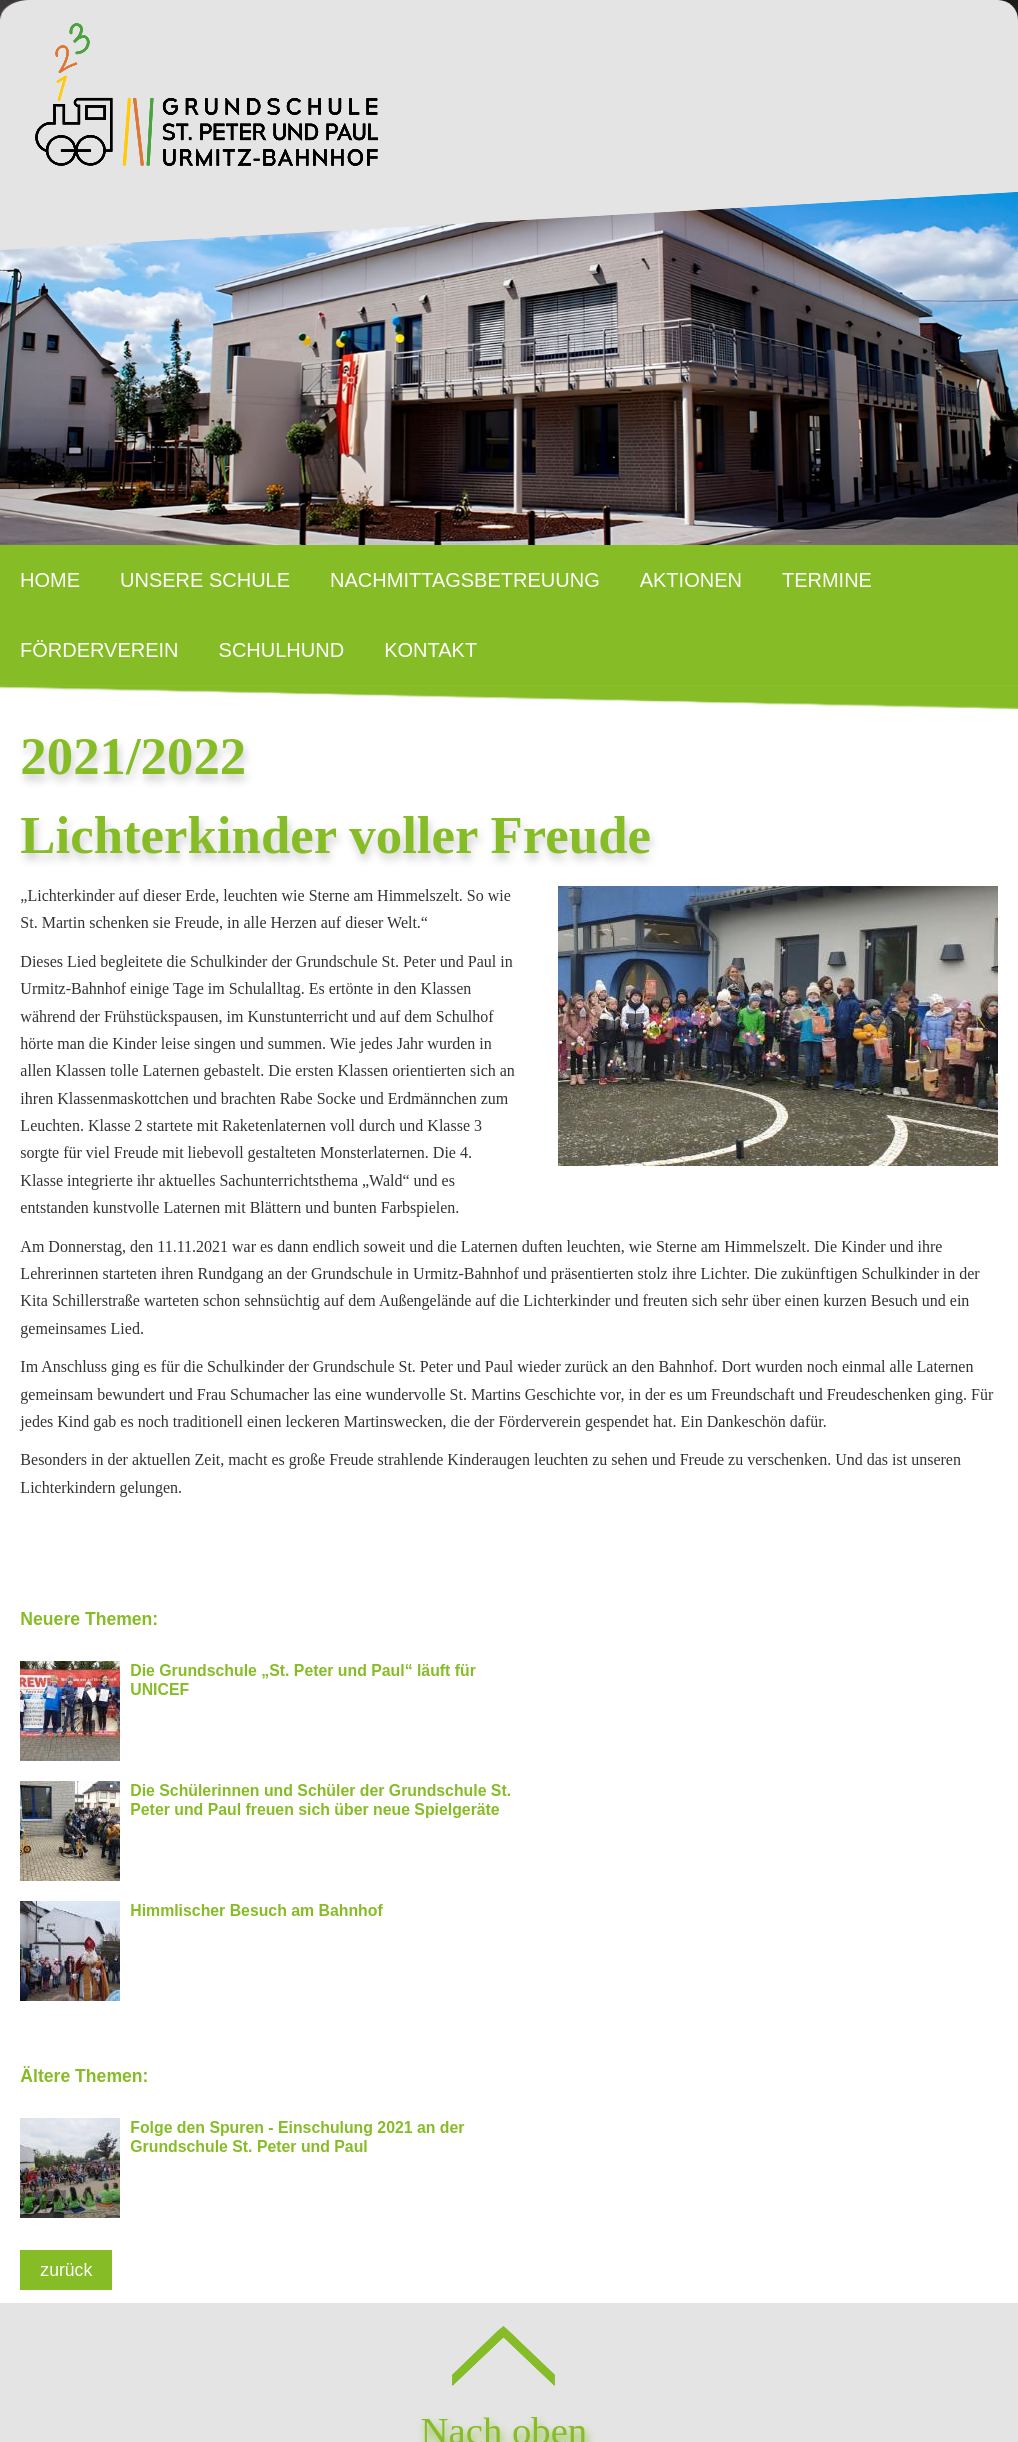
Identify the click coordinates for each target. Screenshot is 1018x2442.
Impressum (432, 2382)
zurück (66, 2137)
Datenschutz (570, 2382)
